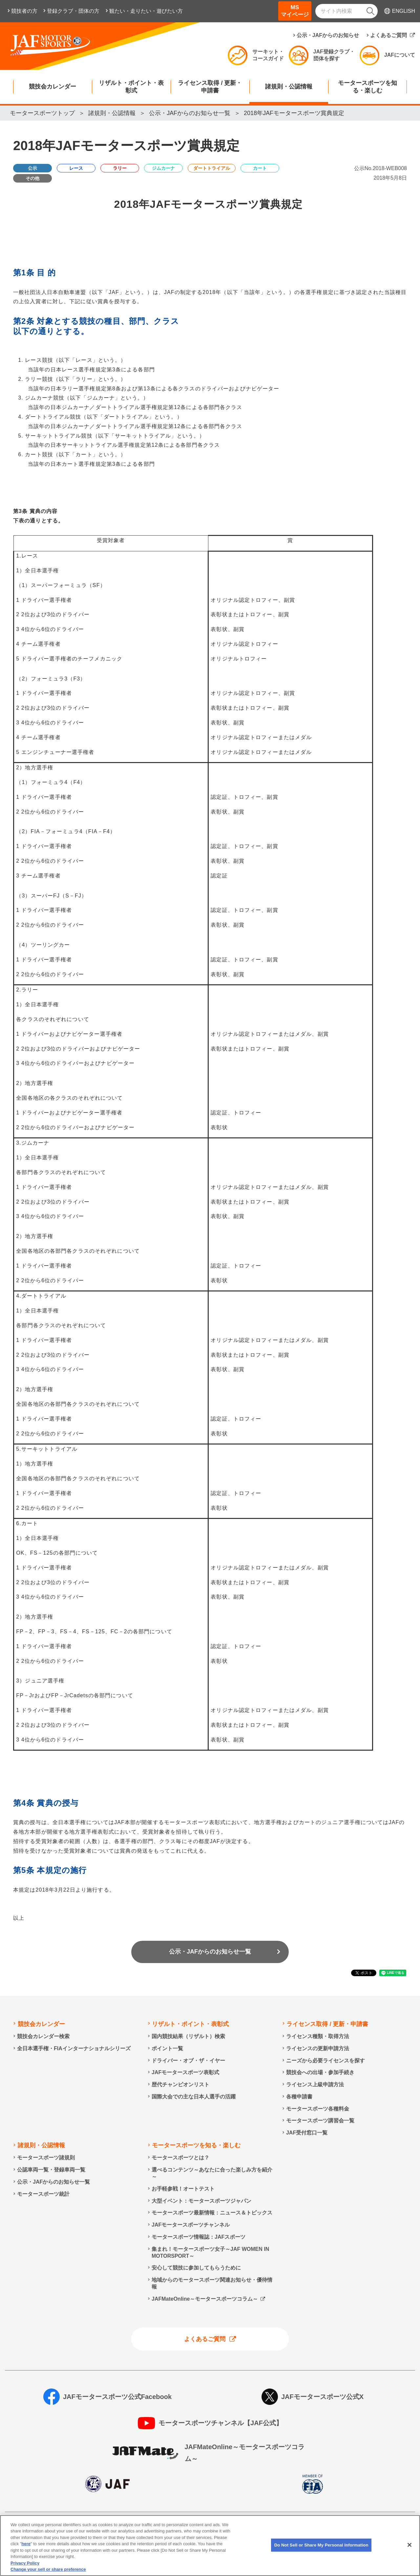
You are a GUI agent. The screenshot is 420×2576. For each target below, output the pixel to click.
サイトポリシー (178, 2529)
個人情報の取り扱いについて (107, 2529)
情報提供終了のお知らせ (41, 2539)
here (26, 2571)
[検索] (370, 11)
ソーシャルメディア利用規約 (250, 2529)
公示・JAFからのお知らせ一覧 (210, 1951)
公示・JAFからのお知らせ (328, 35)
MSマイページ (295, 11)
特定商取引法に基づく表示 (336, 2529)
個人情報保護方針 (32, 2529)
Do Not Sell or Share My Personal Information (150, 2539)
